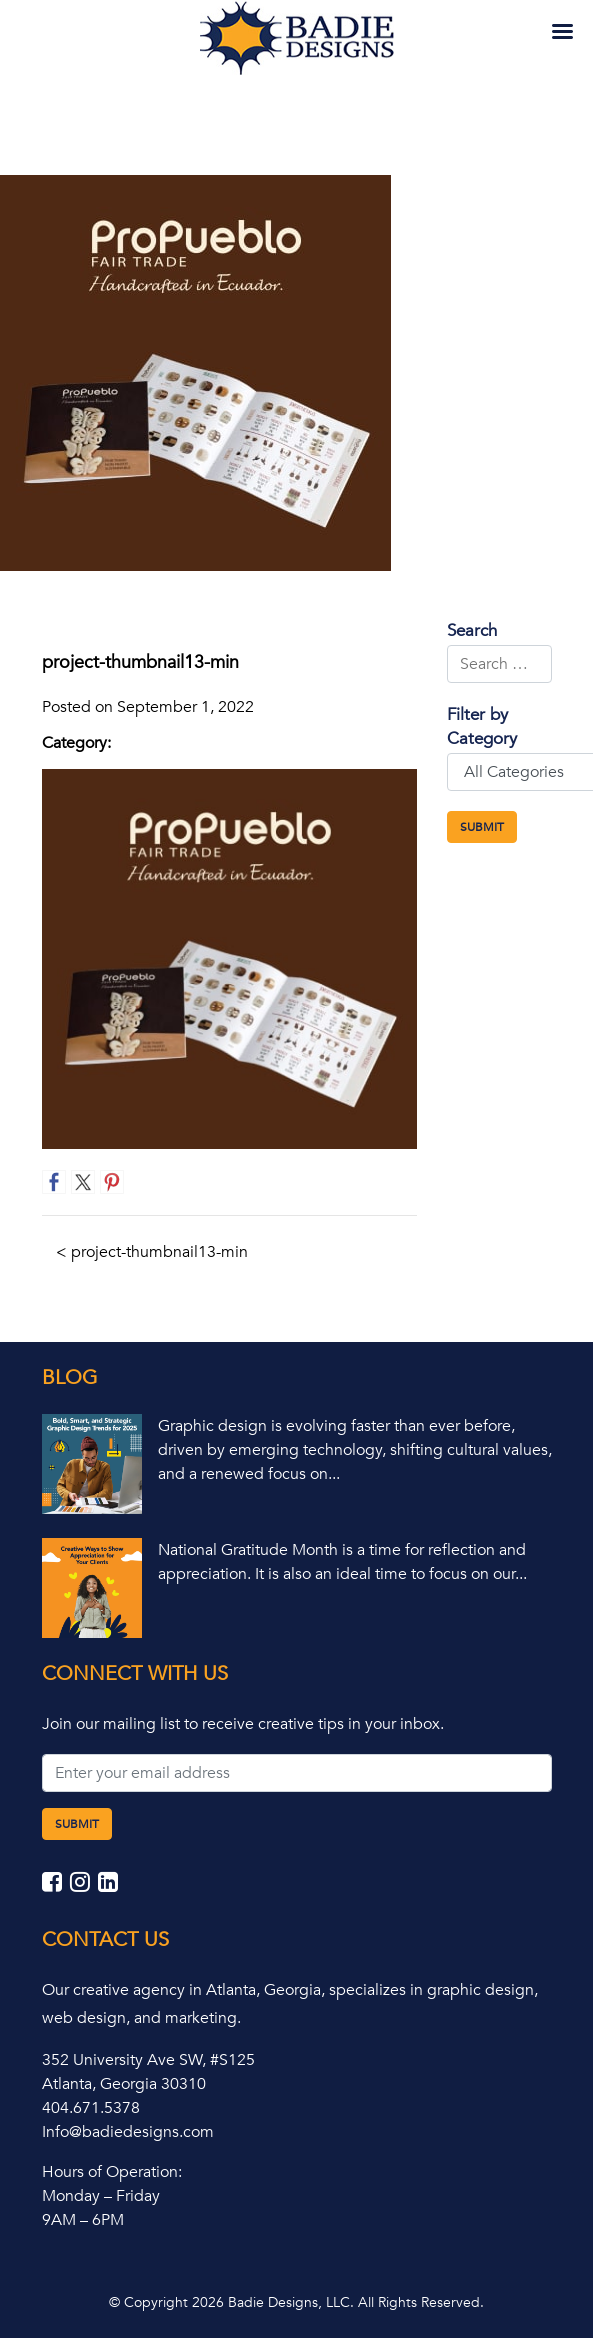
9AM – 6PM (83, 2220)
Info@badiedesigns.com (128, 2132)
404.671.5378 (91, 2108)
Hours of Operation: (112, 2172)
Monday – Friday (101, 2196)
